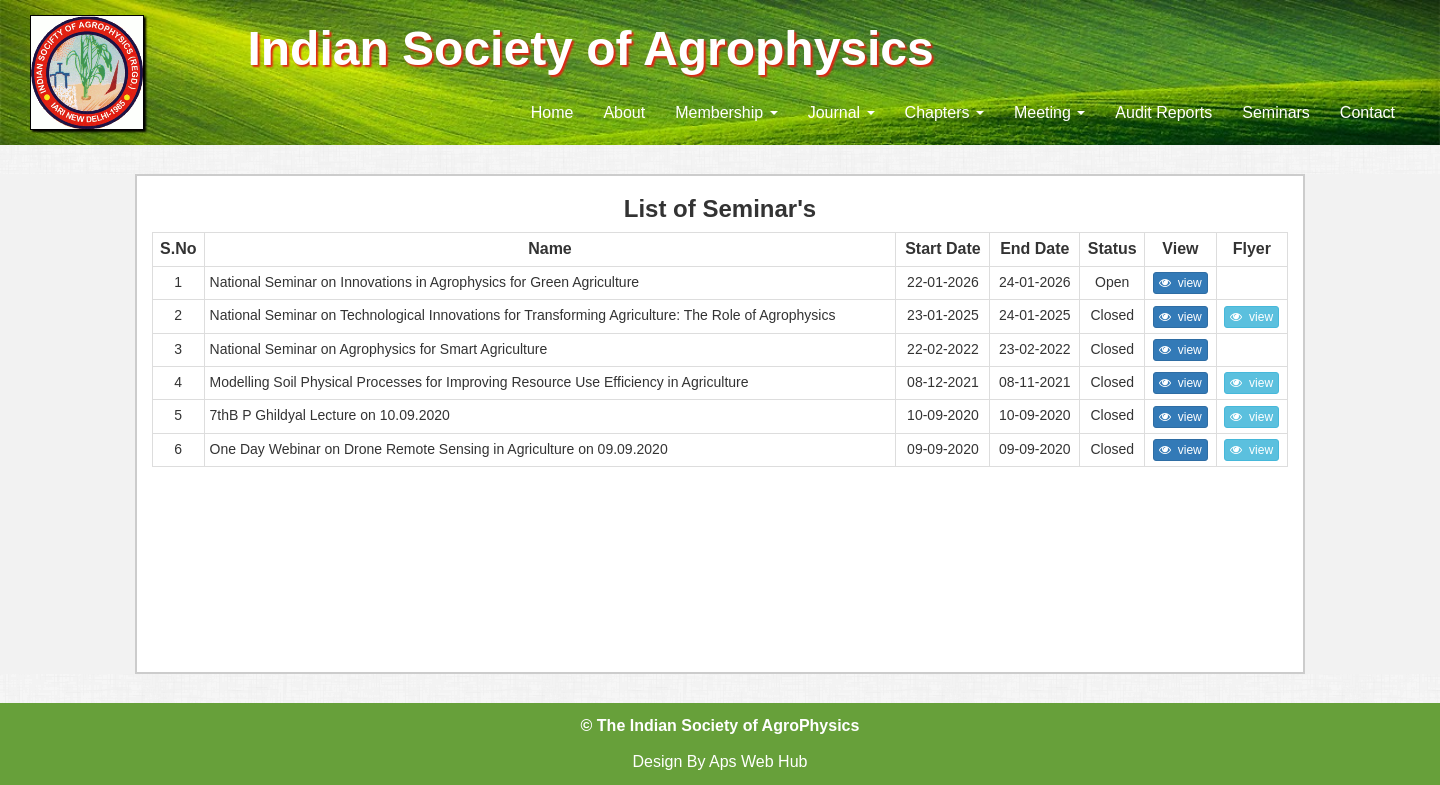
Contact (1367, 112)
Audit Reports (1163, 112)
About (624, 112)
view (1180, 283)
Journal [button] (841, 112)
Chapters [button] (944, 112)
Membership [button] (726, 112)
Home (552, 112)
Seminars (1276, 112)
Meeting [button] (1049, 112)
